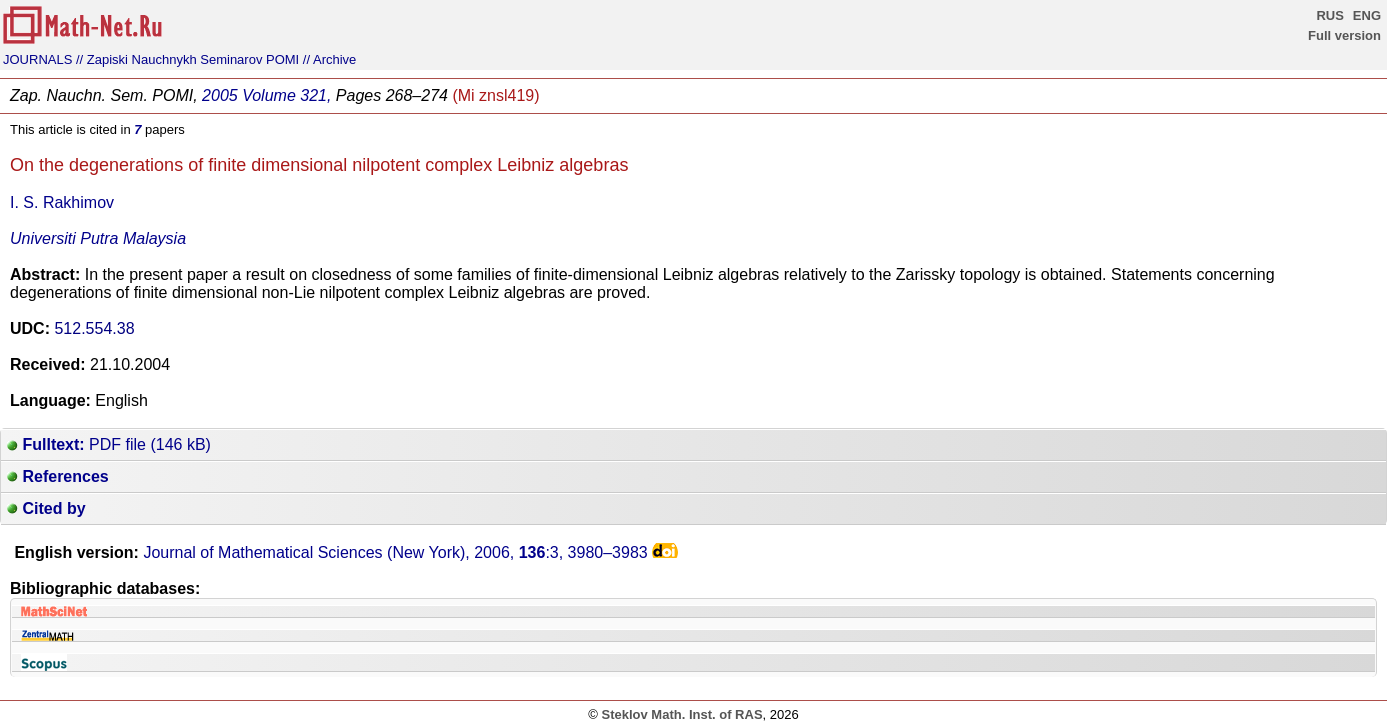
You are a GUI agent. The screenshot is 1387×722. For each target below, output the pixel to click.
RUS (1329, 15)
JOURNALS (37, 59)
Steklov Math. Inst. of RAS (681, 714)
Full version (1344, 35)
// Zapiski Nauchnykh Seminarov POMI (187, 59)
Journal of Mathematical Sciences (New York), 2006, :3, (395, 552)
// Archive (329, 59)
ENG (1367, 15)
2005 (220, 95)
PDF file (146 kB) (109, 444)
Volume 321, (286, 95)
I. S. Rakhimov (62, 202)
